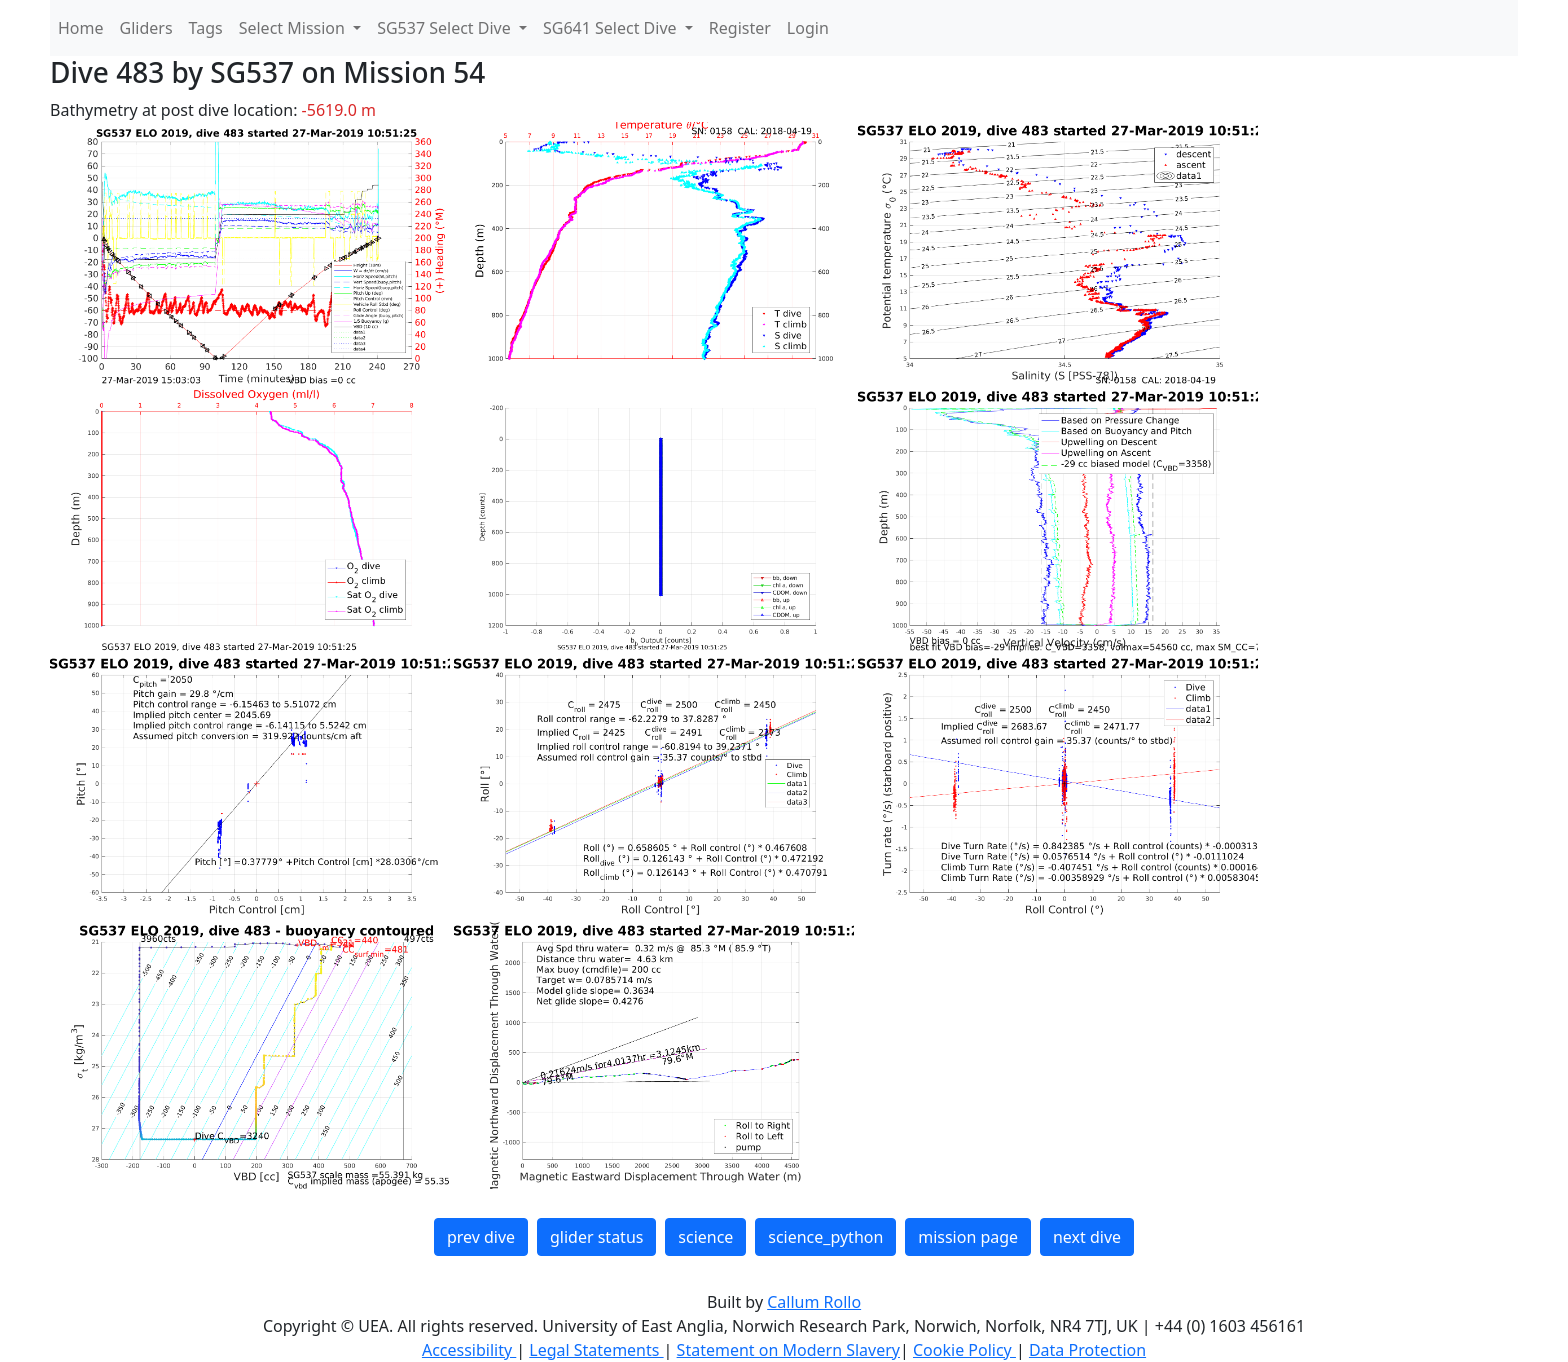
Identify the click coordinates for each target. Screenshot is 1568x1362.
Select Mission (294, 28)
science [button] (705, 1237)
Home (81, 28)
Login (808, 28)
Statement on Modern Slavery (788, 1350)
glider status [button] (596, 1237)
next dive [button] (1087, 1237)
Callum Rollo (814, 1302)
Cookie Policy (964, 1350)
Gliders (146, 28)
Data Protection (1087, 1350)
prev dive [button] (481, 1237)
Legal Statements (596, 1350)
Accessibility (469, 1350)
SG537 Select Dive (446, 28)
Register (740, 28)
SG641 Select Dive (612, 28)
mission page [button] (968, 1237)
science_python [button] (825, 1237)
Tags (206, 28)
